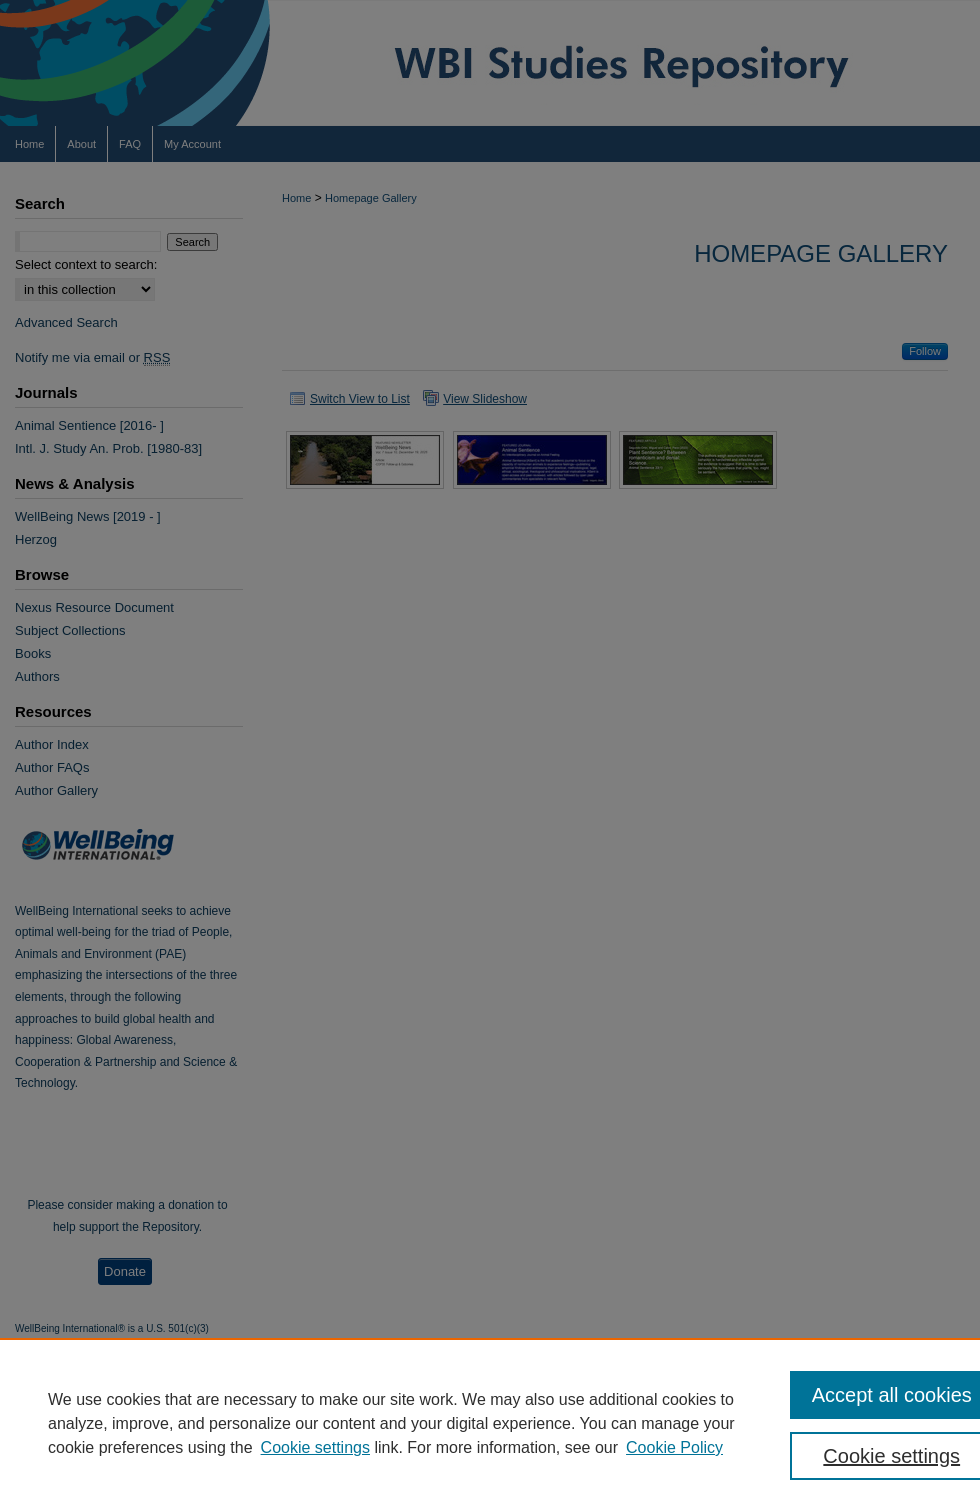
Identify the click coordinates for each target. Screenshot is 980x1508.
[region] (490, 1423)
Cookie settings (315, 1447)
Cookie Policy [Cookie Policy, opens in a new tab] (674, 1447)
